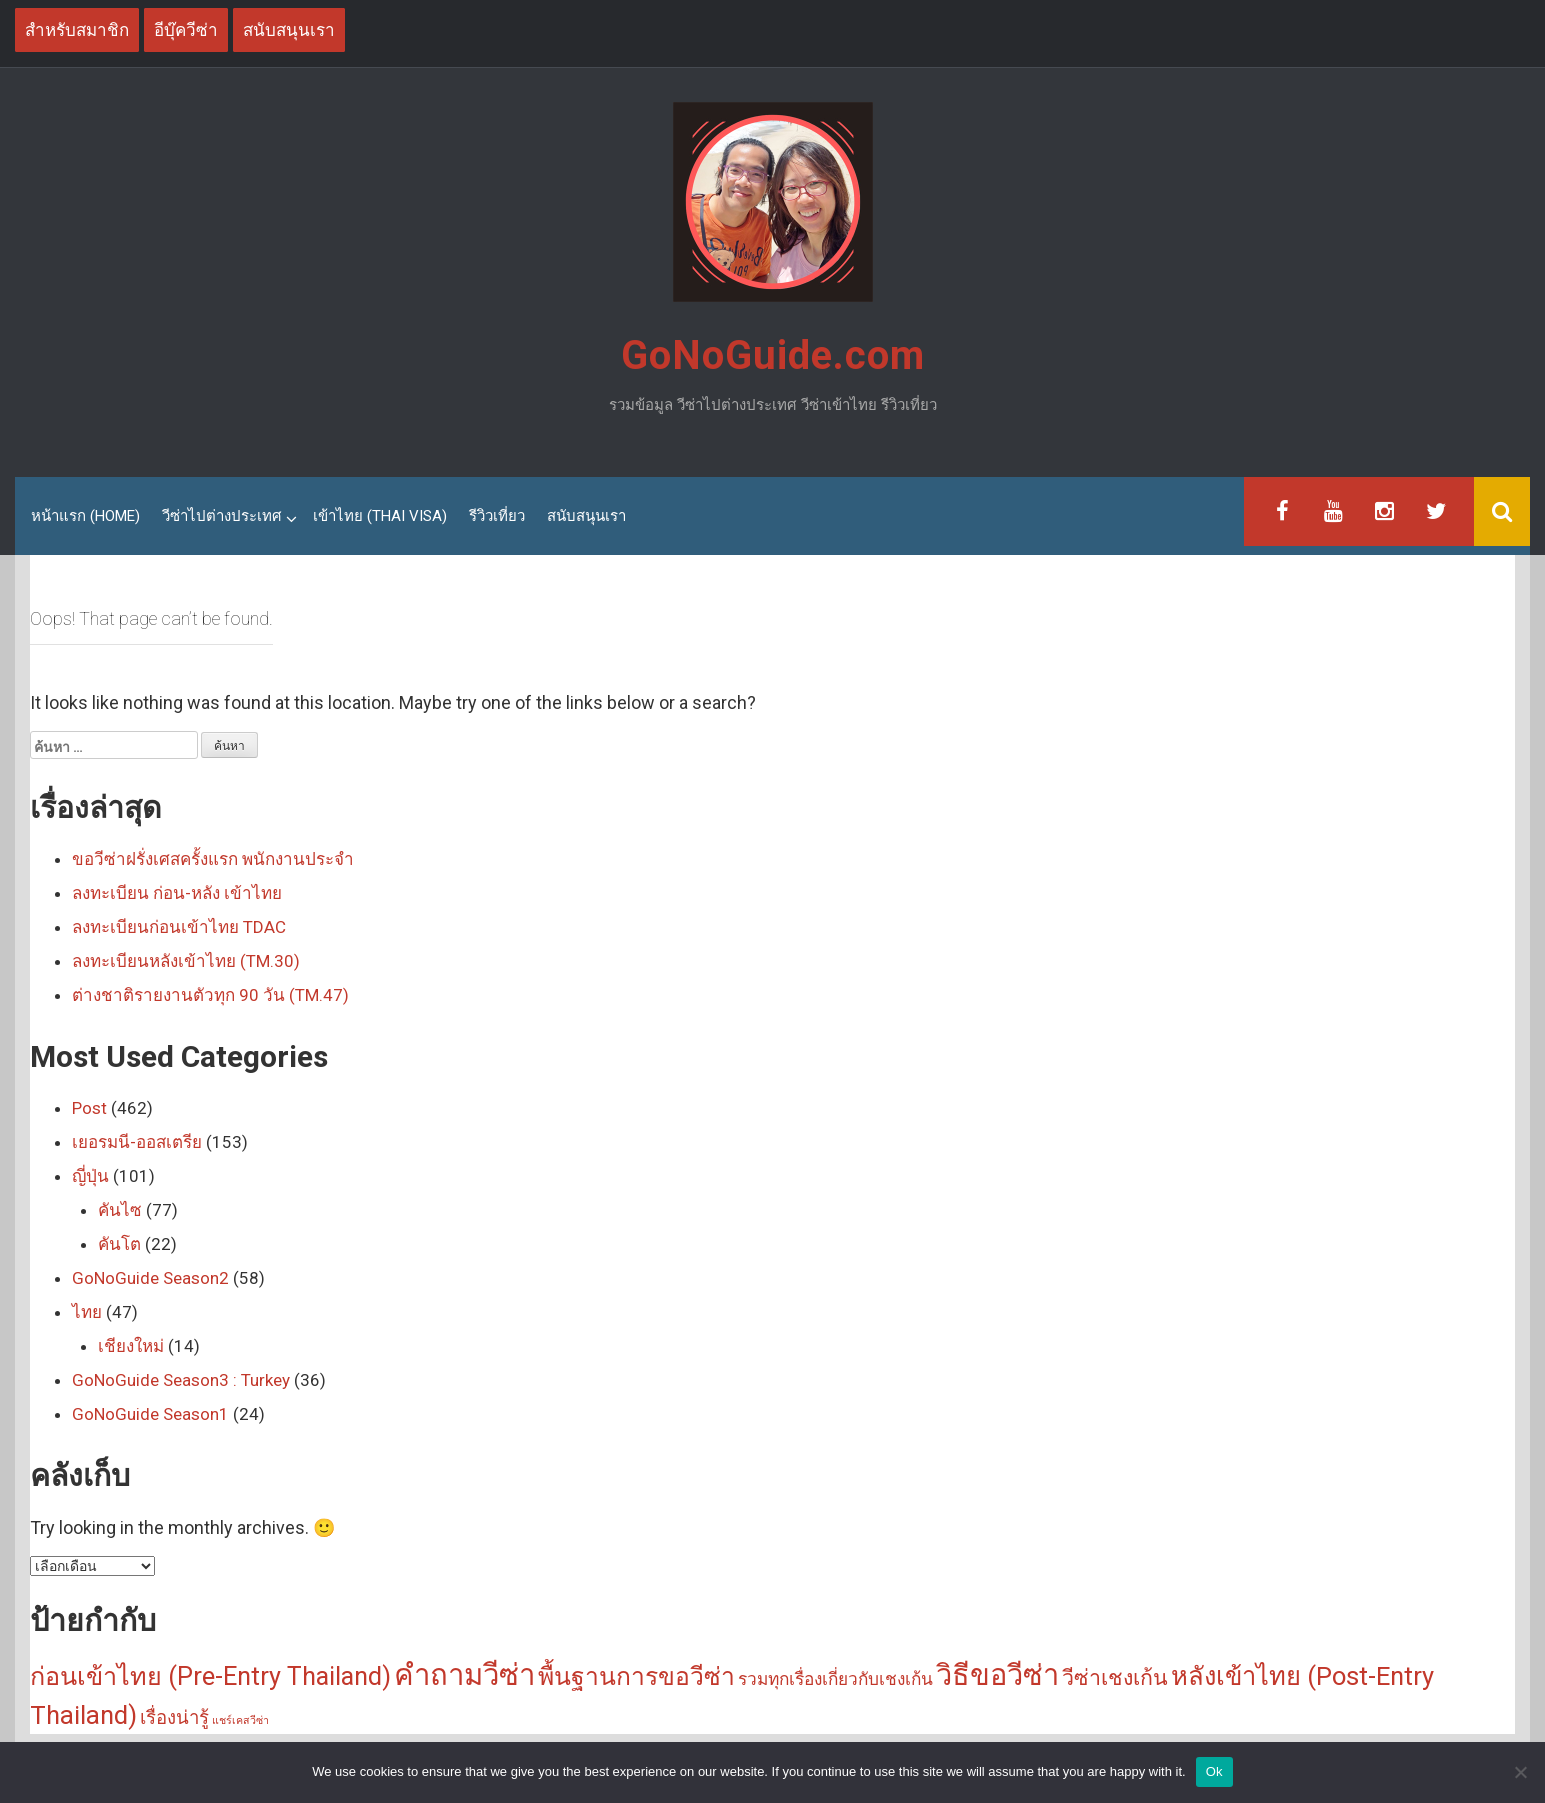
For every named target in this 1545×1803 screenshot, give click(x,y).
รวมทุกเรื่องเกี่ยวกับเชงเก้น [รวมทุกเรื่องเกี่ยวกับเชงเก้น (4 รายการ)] (835, 1679)
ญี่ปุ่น (90, 1176)
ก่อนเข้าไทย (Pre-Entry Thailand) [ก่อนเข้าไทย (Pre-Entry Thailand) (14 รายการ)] (210, 1676)
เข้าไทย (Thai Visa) (380, 516)
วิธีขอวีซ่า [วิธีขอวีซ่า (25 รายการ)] (997, 1675)
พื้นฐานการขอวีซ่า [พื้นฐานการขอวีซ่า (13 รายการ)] (636, 1676)
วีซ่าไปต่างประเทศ (222, 516)
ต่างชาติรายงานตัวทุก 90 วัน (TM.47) (210, 995)
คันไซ (120, 1210)
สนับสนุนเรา (586, 516)
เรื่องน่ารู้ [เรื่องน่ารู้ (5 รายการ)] (174, 1718)
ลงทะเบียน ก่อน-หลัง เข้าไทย (177, 893)
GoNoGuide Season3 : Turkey (181, 1380)
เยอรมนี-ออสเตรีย (137, 1142)
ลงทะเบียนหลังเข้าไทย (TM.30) (186, 961)
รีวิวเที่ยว (497, 516)
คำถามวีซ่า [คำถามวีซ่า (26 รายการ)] (464, 1675)
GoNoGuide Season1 (150, 1414)
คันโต (119, 1244)
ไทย (87, 1312)
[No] (1520, 1772)
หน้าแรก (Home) (85, 516)
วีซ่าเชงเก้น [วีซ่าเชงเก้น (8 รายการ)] (1115, 1677)
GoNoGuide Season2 (150, 1278)
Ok (1214, 1771)
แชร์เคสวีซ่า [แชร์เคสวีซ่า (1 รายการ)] (240, 1720)
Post (89, 1108)
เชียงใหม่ (131, 1346)
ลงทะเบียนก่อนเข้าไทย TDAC (179, 927)
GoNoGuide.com (773, 355)
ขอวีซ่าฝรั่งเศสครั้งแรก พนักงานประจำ (213, 859)
